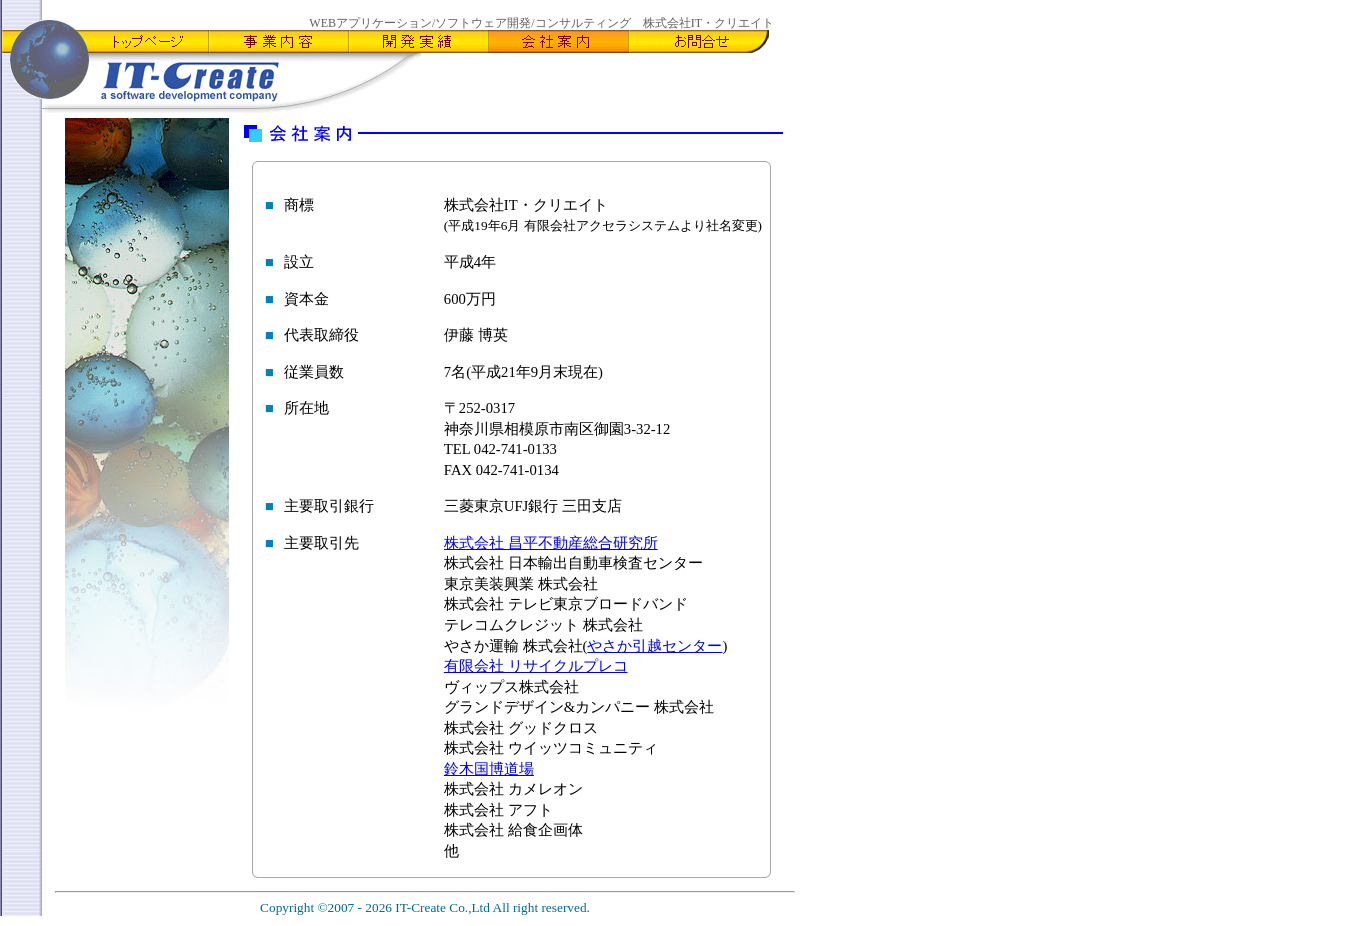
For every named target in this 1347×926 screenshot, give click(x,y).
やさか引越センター (654, 646)
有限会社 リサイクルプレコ (536, 666)
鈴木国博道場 (489, 769)
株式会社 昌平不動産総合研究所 (551, 543)
